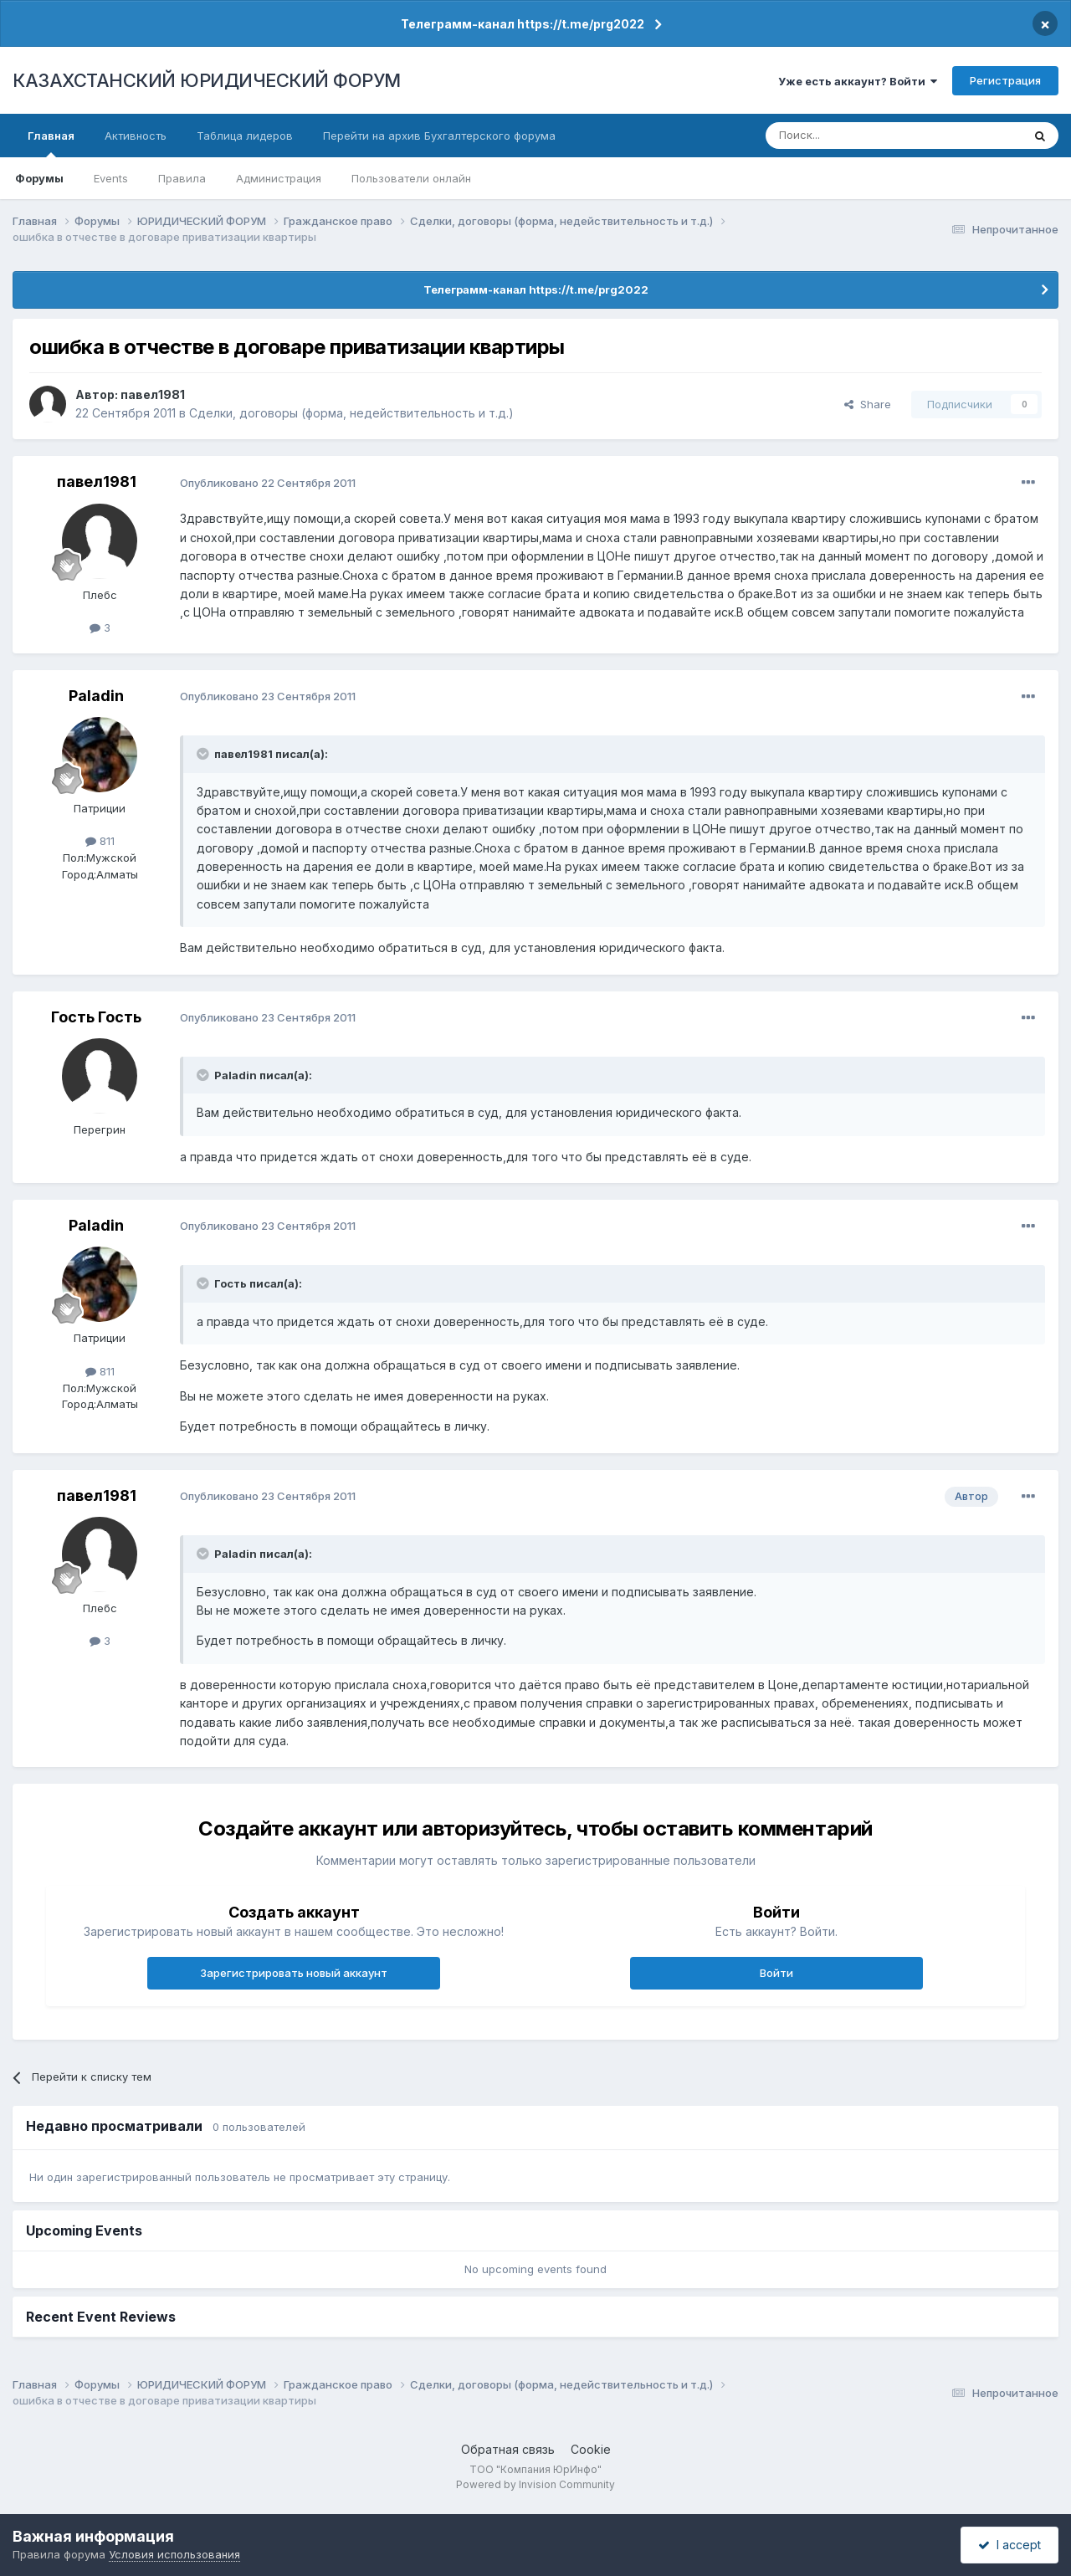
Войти (776, 1972)
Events (111, 178)
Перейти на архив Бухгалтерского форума (439, 135)
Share (867, 404)
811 (100, 841)
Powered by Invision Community (535, 2484)
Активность (136, 135)
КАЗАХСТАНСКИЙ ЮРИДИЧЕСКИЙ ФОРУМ (207, 80)
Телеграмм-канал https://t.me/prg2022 (522, 24)
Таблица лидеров (245, 135)
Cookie (591, 2449)
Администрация (278, 178)
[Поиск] (848, 135)
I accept (1009, 2545)
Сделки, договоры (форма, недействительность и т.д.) (351, 413)
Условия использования (174, 2554)
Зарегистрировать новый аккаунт (293, 1972)
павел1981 (152, 394)
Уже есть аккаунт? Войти (857, 81)
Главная (51, 143)
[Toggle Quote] (204, 754)
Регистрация (1005, 80)
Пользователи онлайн (411, 178)
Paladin (96, 695)
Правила (182, 178)
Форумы (39, 178)
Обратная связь (508, 2449)
